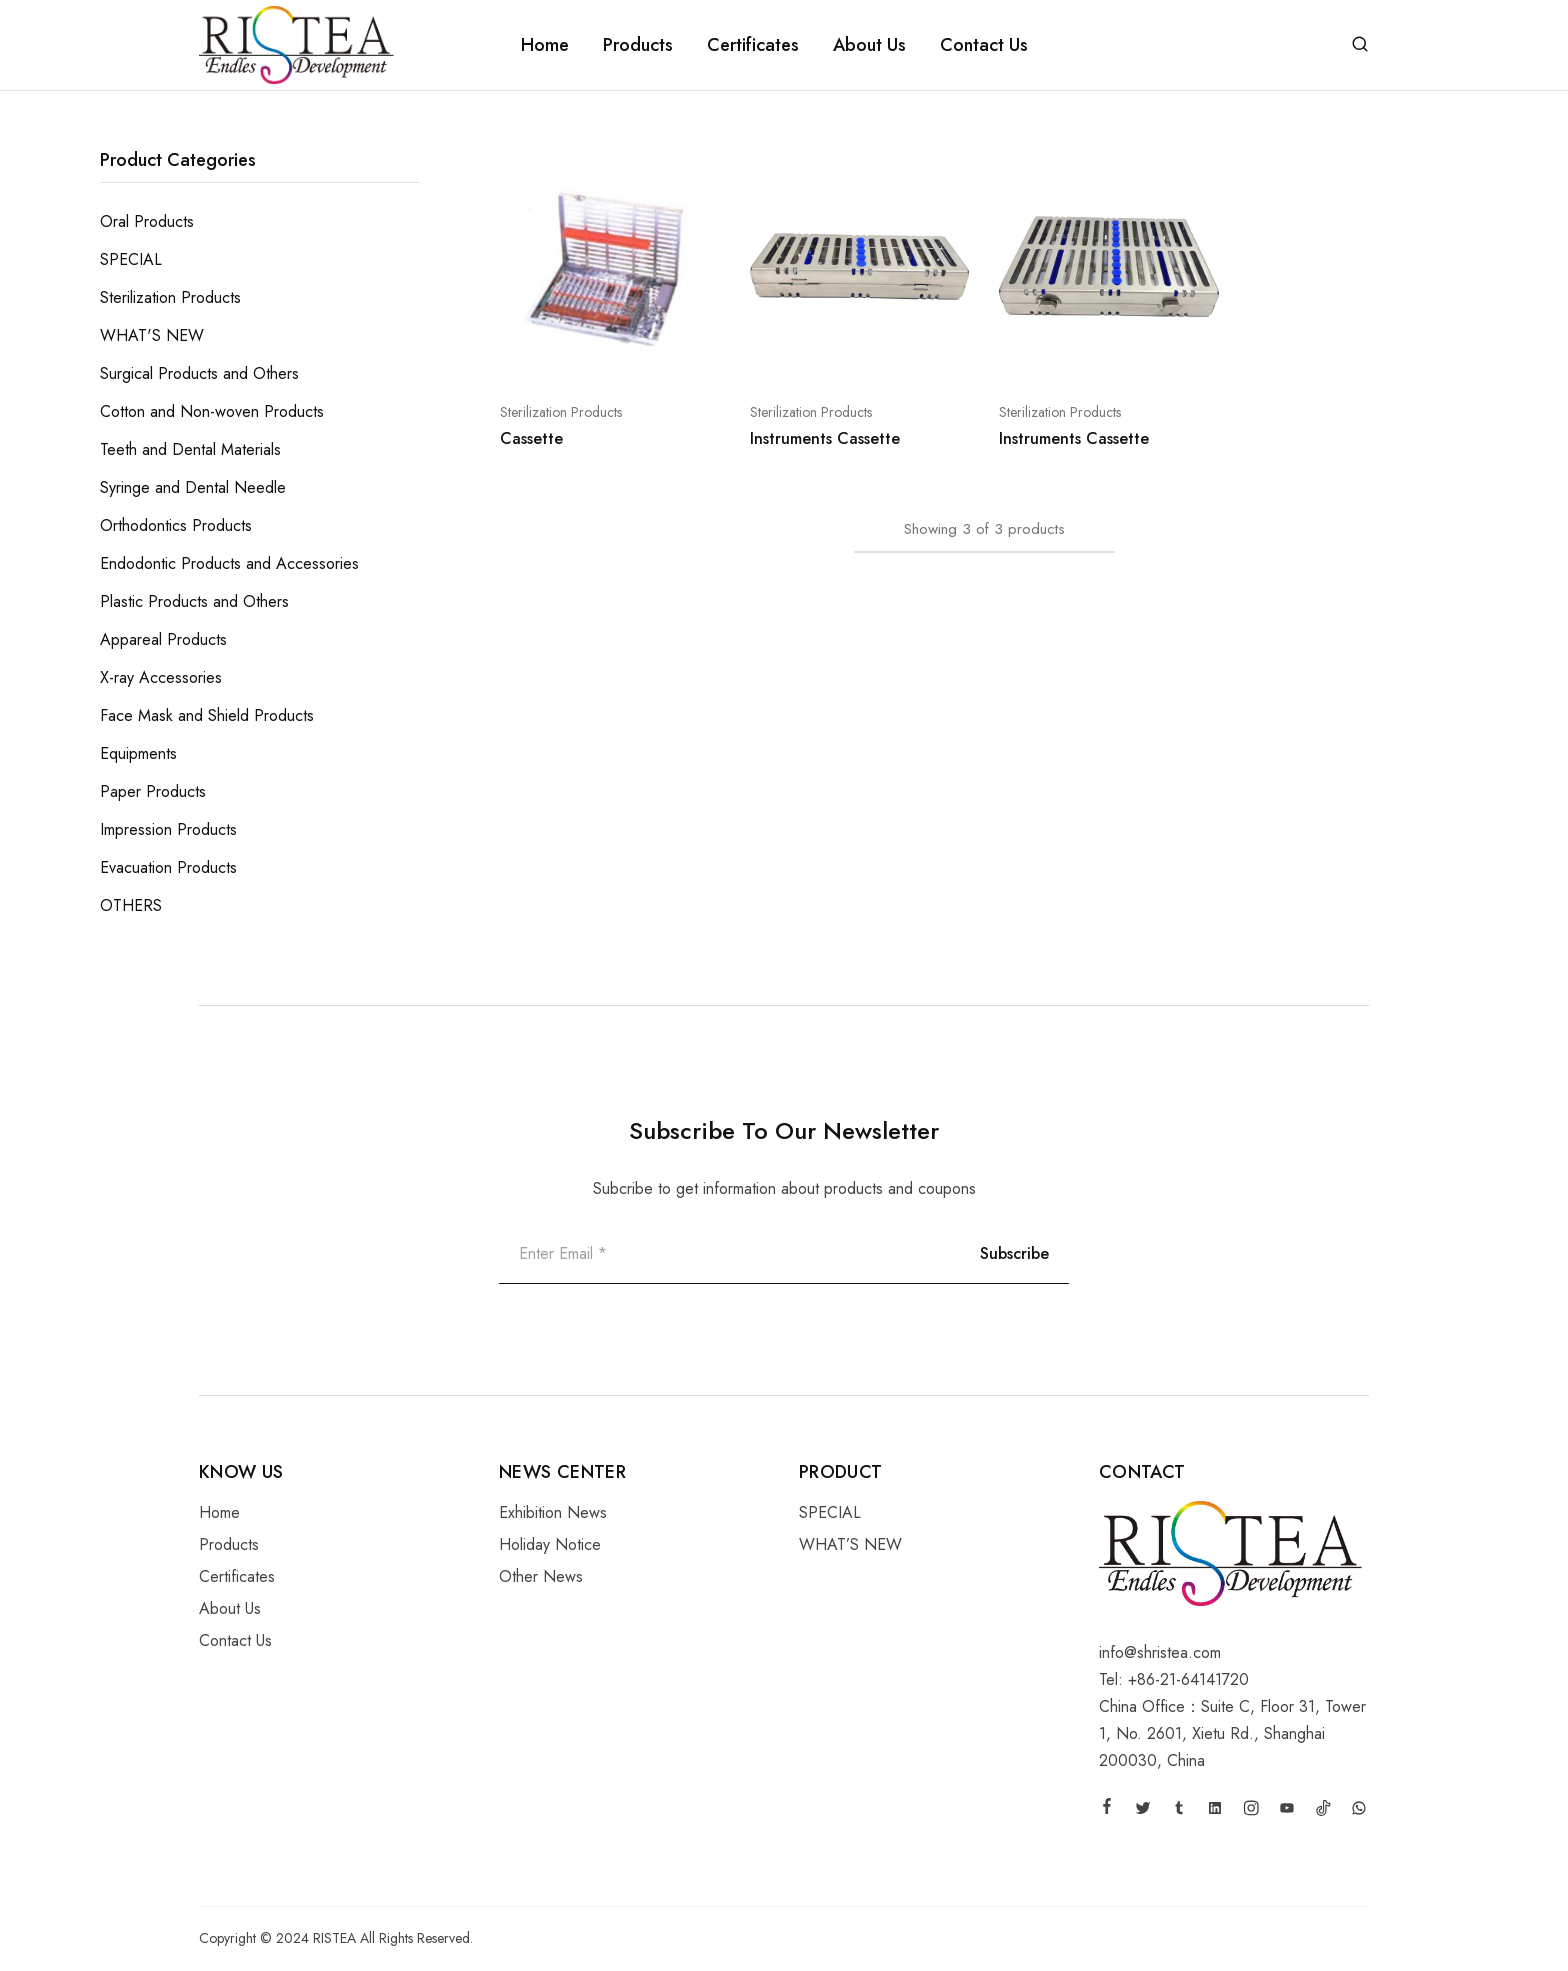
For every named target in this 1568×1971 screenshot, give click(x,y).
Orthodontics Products (176, 525)
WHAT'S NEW (152, 335)
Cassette (531, 438)
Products (638, 45)
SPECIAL (131, 259)
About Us (869, 45)
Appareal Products (163, 639)
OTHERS (131, 905)
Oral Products (147, 221)
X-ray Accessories (161, 677)
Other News (541, 1576)
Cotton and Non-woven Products (212, 411)
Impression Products (168, 829)
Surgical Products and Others (199, 373)
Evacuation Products (168, 867)
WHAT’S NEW (850, 1544)
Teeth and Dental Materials (190, 449)
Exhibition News (553, 1512)
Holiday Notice (550, 1544)
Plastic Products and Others (194, 601)
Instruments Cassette (825, 438)
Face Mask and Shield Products (207, 715)
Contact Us (984, 45)
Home (545, 45)
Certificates (753, 45)
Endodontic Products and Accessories (229, 563)
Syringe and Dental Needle (193, 487)
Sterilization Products (561, 412)
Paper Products (153, 791)
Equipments (138, 753)
